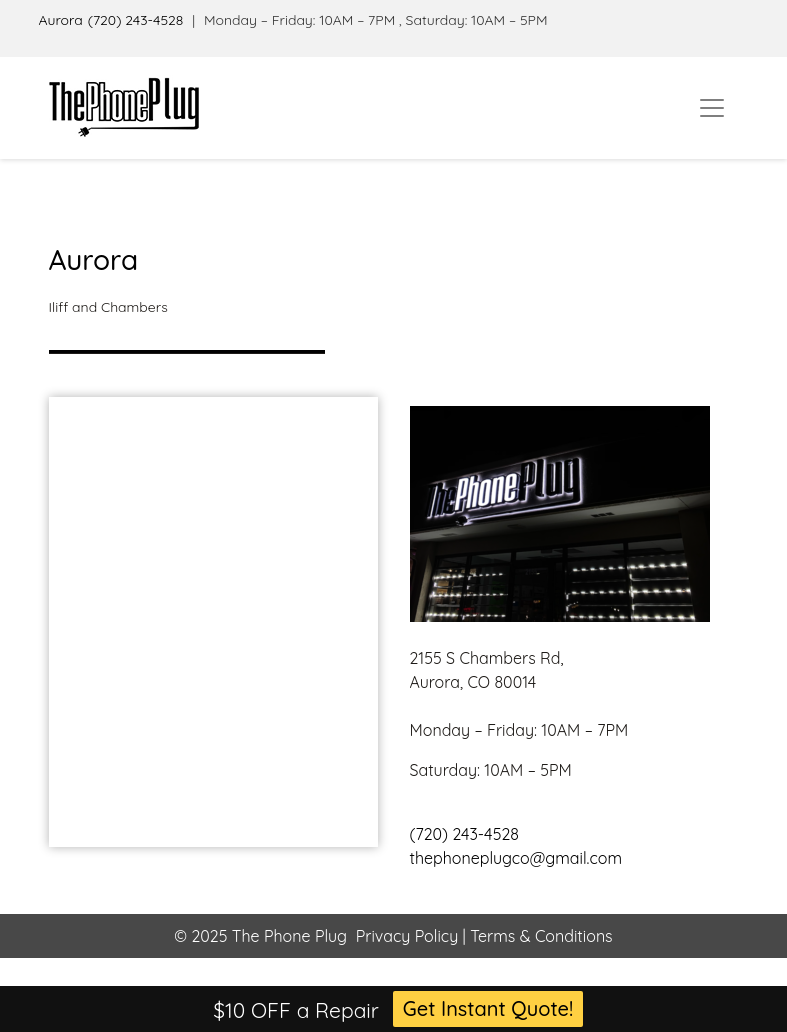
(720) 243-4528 (136, 20)
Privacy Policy (407, 936)
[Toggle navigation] (712, 108)
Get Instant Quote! (488, 1008)
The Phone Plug (289, 936)
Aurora (61, 20)
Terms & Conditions (539, 936)
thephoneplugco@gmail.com (516, 858)
